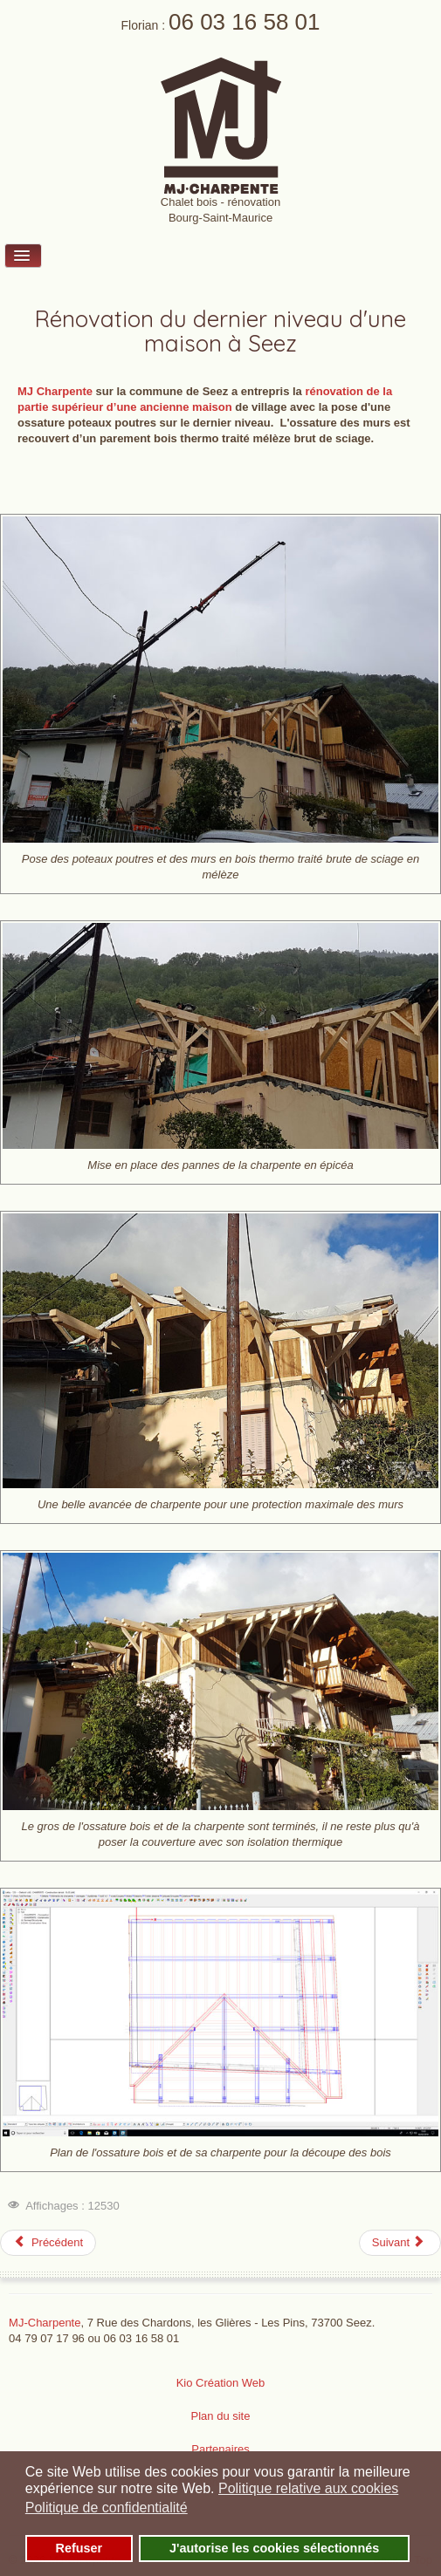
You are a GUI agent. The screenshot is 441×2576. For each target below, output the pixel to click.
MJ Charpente (55, 391)
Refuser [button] (79, 2548)
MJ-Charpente (44, 2322)
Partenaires (220, 2449)
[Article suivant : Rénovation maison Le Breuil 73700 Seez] (400, 2243)
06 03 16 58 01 (244, 22)
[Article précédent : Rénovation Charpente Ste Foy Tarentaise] (48, 2243)
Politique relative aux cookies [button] (308, 2488)
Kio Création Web (220, 2382)
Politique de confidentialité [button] (106, 2507)
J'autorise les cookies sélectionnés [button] (274, 2548)
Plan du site (221, 2415)
